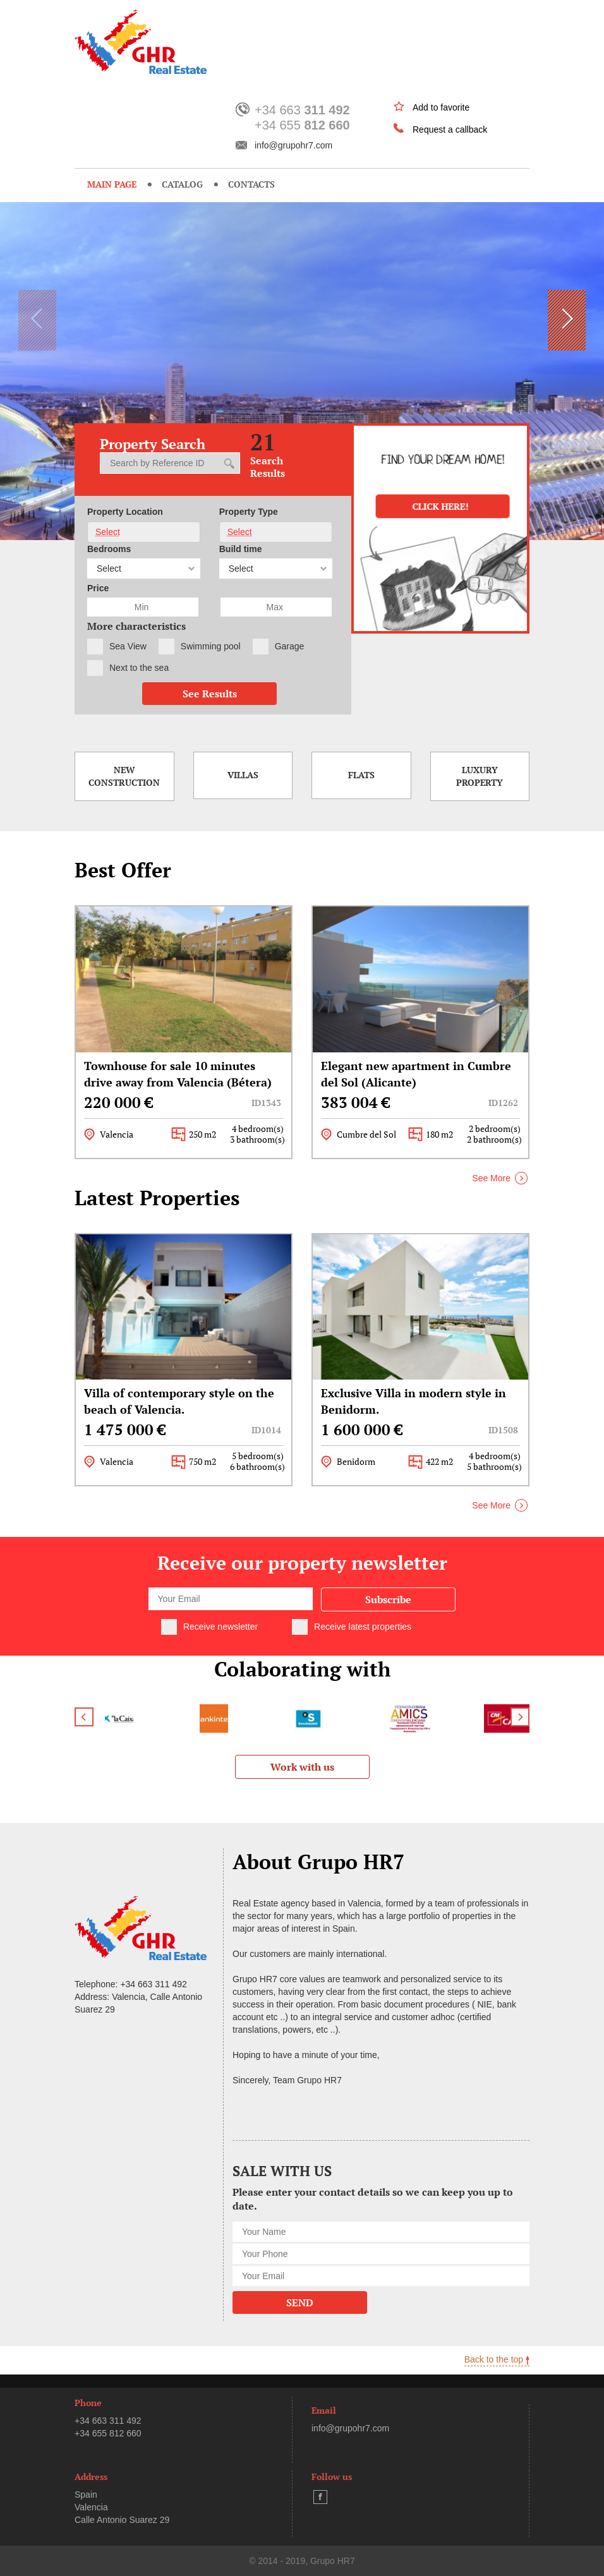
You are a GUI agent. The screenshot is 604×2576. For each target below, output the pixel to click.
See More (491, 1178)
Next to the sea (139, 668)
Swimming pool (211, 646)
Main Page (111, 184)
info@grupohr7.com (293, 145)
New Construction (124, 776)
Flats (361, 775)
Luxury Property (479, 776)
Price (98, 588)
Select (107, 532)
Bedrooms (109, 549)
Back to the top (496, 2359)
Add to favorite (441, 107)
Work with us (302, 1767)
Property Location (125, 512)
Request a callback (450, 129)
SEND (299, 2302)
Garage (290, 646)
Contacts (251, 184)
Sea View (128, 646)
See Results (210, 694)
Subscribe (388, 1599)
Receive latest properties (362, 1627)
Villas (242, 775)
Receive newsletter (220, 1627)
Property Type (248, 512)
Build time (240, 549)
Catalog (182, 184)
